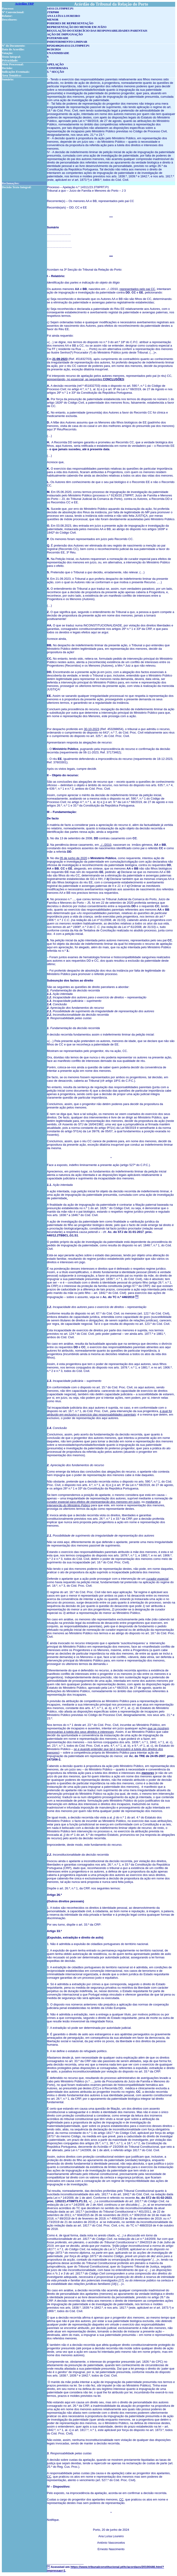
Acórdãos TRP (24, 3)
